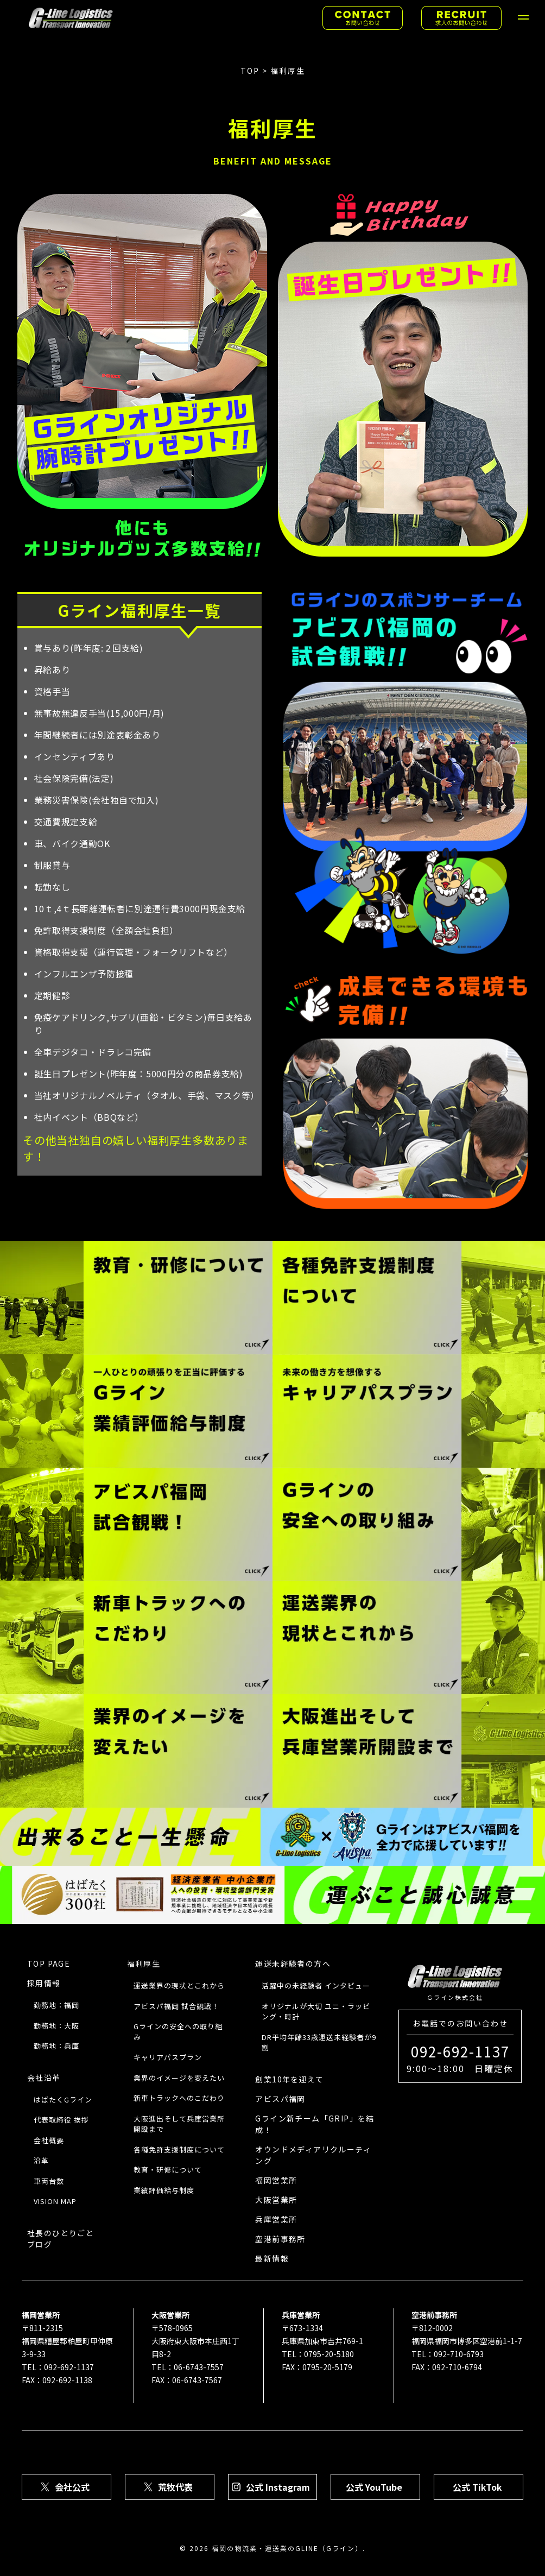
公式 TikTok (477, 2486)
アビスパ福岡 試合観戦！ (176, 2006)
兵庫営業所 (276, 2219)
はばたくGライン (63, 2099)
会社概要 (49, 2140)
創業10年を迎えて (289, 2079)
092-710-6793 (459, 2353)
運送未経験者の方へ (293, 1963)
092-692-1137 (69, 2367)
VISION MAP (55, 2201)
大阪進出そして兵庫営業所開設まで (179, 2124)
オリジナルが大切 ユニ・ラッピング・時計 (316, 2011)
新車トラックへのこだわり (179, 2098)
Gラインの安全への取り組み (178, 2031)
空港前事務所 (280, 2238)
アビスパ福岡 (280, 2098)
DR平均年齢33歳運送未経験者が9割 (319, 2042)
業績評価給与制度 (164, 2190)
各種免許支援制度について (179, 2149)
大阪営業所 (276, 2199)
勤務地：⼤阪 (56, 2026)
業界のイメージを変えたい (179, 2078)
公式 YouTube (374, 2486)
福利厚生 (144, 1963)
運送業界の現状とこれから (179, 1985)
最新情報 (272, 2258)
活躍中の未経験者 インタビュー (316, 1985)
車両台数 (49, 2181)
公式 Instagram (278, 2486)
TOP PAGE (48, 1963)
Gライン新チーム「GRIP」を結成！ (314, 2124)
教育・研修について (168, 2169)
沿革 (41, 2160)
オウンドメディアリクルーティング (313, 2155)
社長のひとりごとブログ (60, 2238)
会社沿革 (44, 2077)
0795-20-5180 (329, 2353)
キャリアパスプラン (168, 2057)
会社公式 (72, 2486)
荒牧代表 (175, 2486)
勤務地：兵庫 (56, 2046)
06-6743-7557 (199, 2367)
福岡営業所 (276, 2180)
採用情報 (44, 1983)
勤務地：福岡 (56, 2005)
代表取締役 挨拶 (61, 2119)
